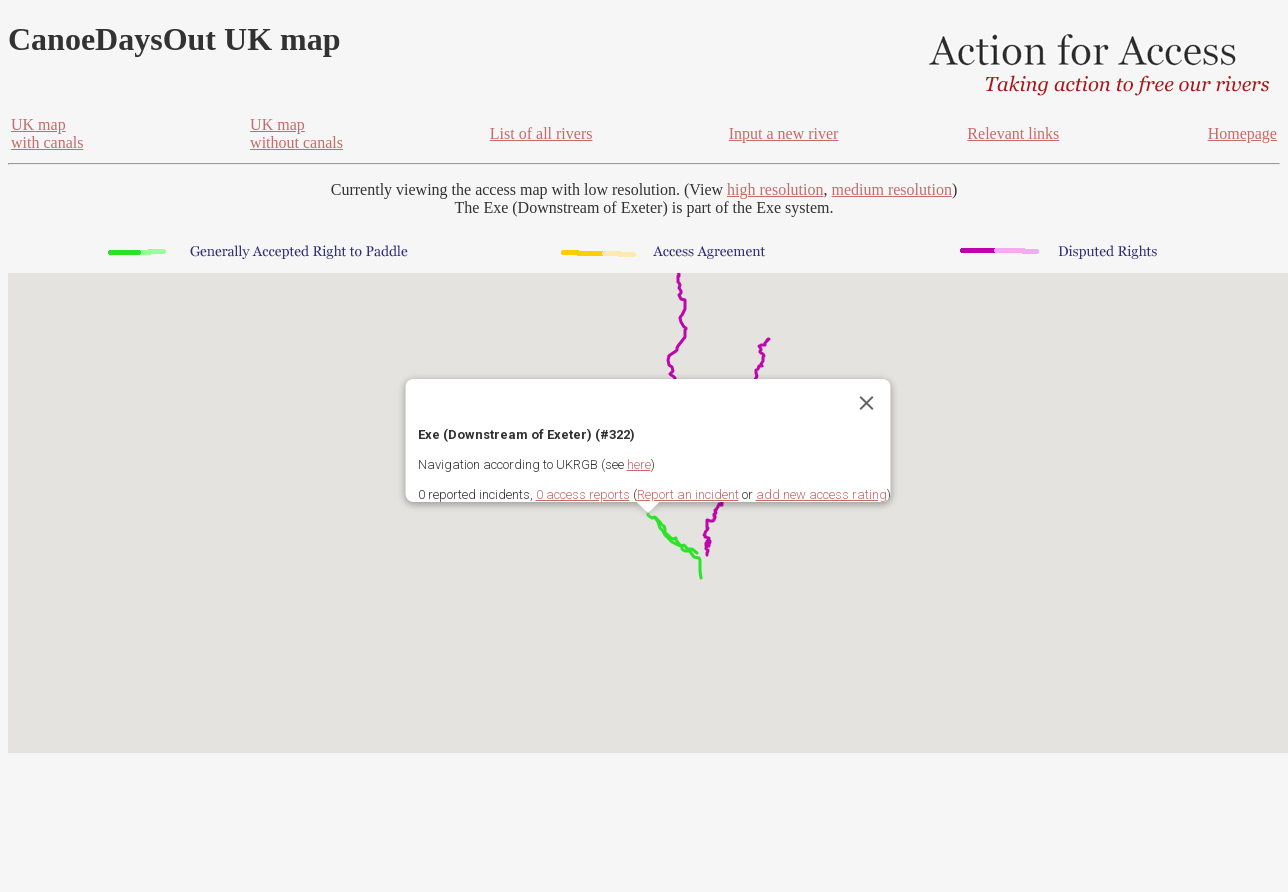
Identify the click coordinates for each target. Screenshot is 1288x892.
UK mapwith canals (47, 133)
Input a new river (784, 133)
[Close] (867, 403)
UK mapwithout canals (296, 133)
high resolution (775, 189)
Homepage (1242, 133)
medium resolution (891, 189)
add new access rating (821, 494)
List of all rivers (541, 133)
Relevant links (1013, 133)
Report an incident (688, 494)
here (639, 464)
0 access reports (583, 494)
